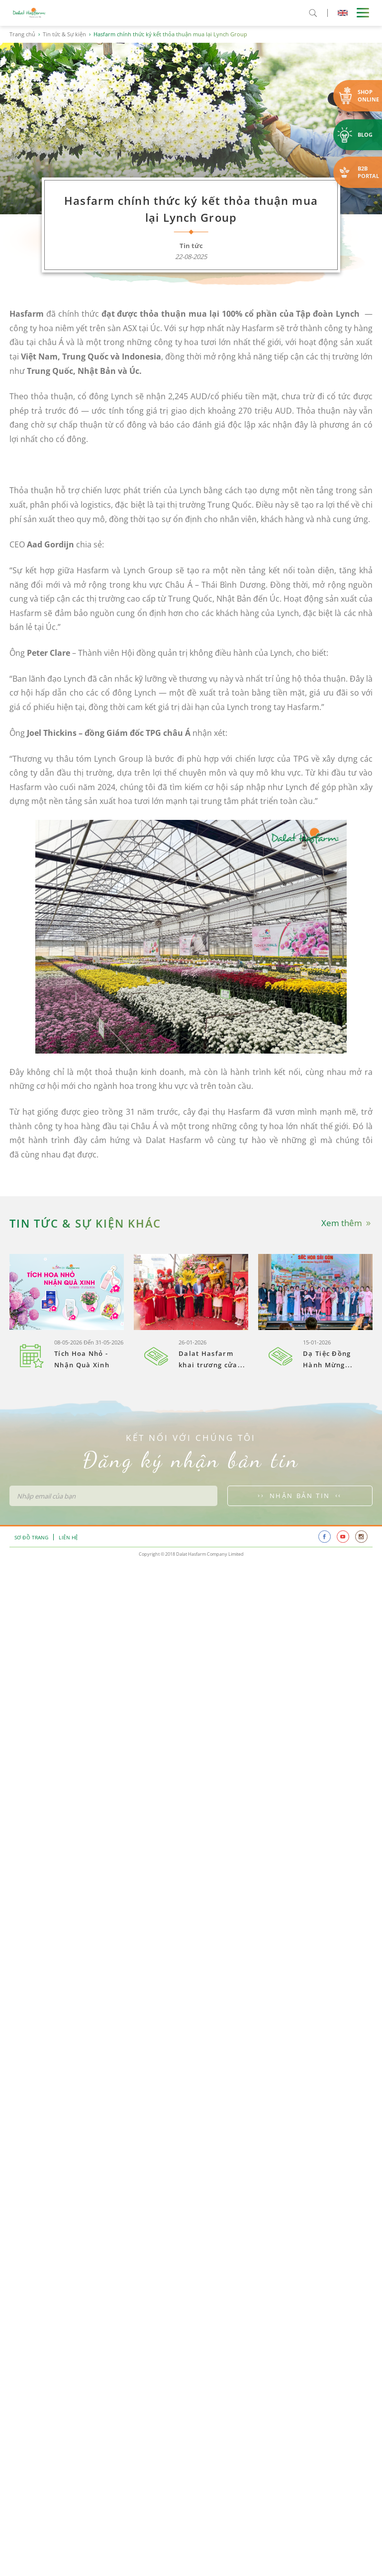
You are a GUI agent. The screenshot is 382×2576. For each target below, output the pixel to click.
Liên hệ (68, 1537)
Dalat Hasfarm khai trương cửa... (212, 1359)
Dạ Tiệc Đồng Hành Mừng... (328, 1359)
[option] (66, 1312)
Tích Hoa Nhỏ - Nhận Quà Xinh (81, 1359)
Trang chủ (22, 34)
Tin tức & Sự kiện (64, 34)
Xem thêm (347, 1223)
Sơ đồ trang (31, 1537)
